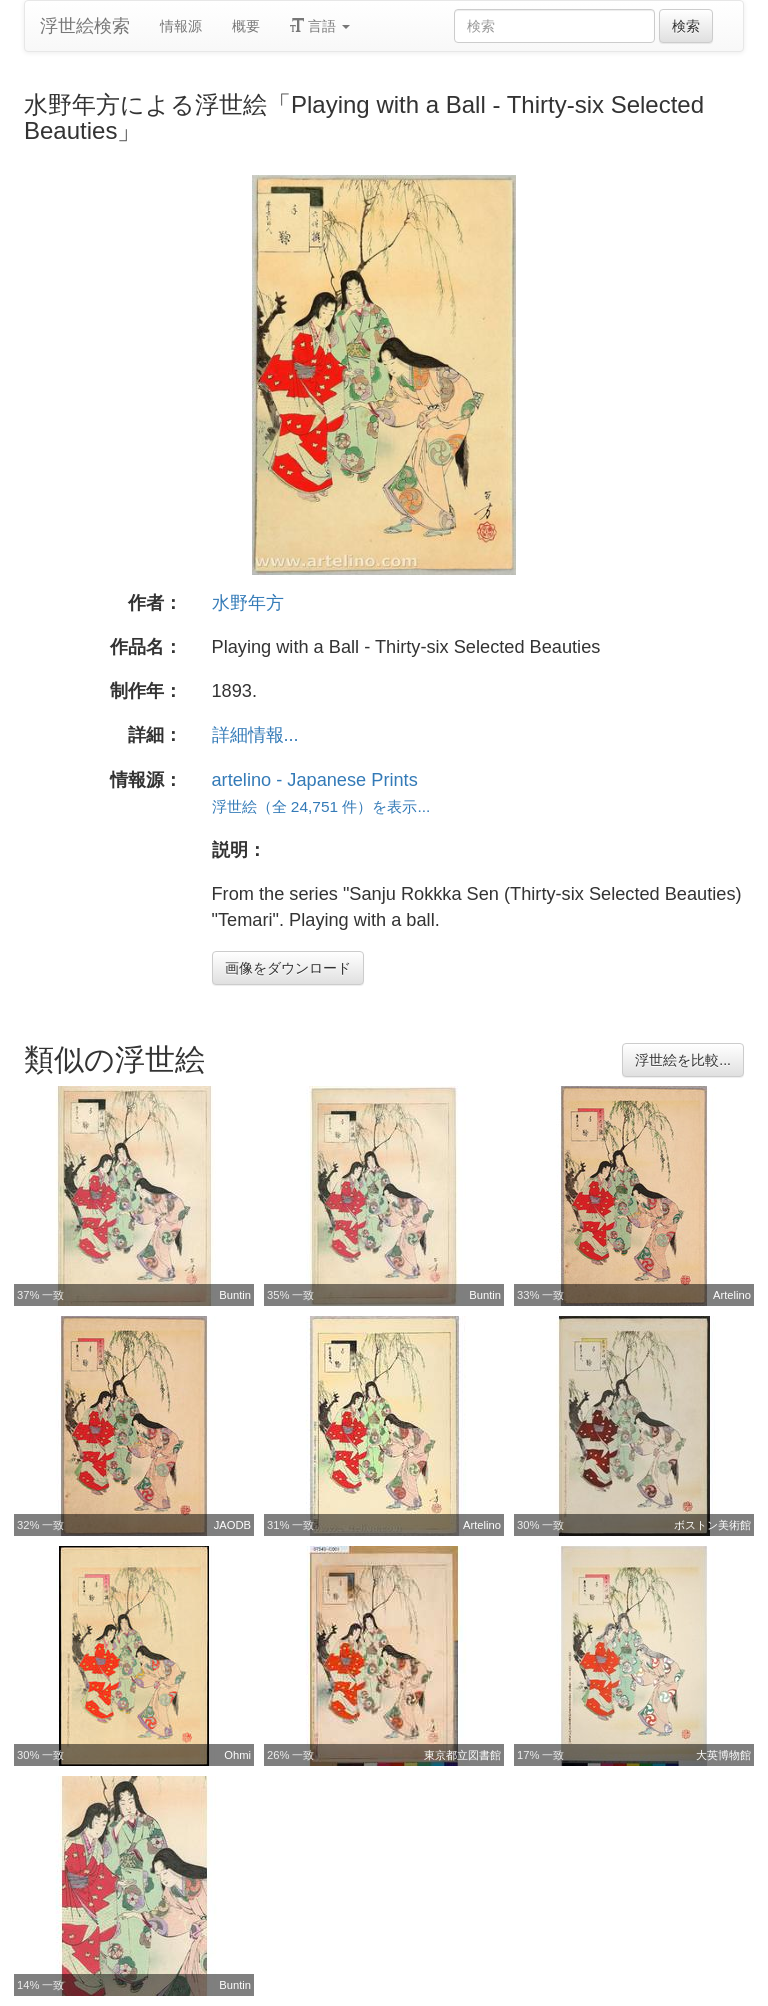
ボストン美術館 (712, 1525)
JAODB (232, 1525)
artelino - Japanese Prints (315, 780)
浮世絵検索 (85, 26)
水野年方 (248, 603)
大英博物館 (723, 1755)
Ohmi (237, 1755)
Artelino (732, 1295)
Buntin (235, 1295)
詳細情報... (255, 735)
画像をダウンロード (288, 968)
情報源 (181, 26)
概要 (246, 26)
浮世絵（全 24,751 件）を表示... (321, 806)
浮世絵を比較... (683, 1060)
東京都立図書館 (462, 1755)
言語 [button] (320, 26)
